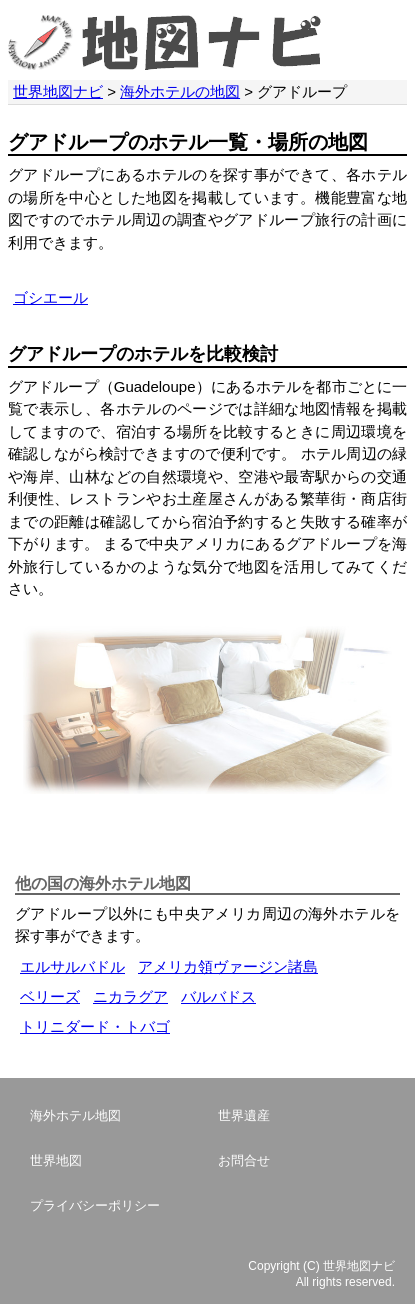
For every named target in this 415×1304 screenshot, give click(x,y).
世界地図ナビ (58, 91)
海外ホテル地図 (75, 1115)
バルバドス (218, 996)
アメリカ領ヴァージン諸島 (228, 966)
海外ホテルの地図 (180, 91)
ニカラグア (130, 996)
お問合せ (244, 1160)
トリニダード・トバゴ (95, 1026)
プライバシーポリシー (95, 1205)
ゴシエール (50, 297)
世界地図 (56, 1160)
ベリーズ (50, 996)
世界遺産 (244, 1115)
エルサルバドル (72, 966)
